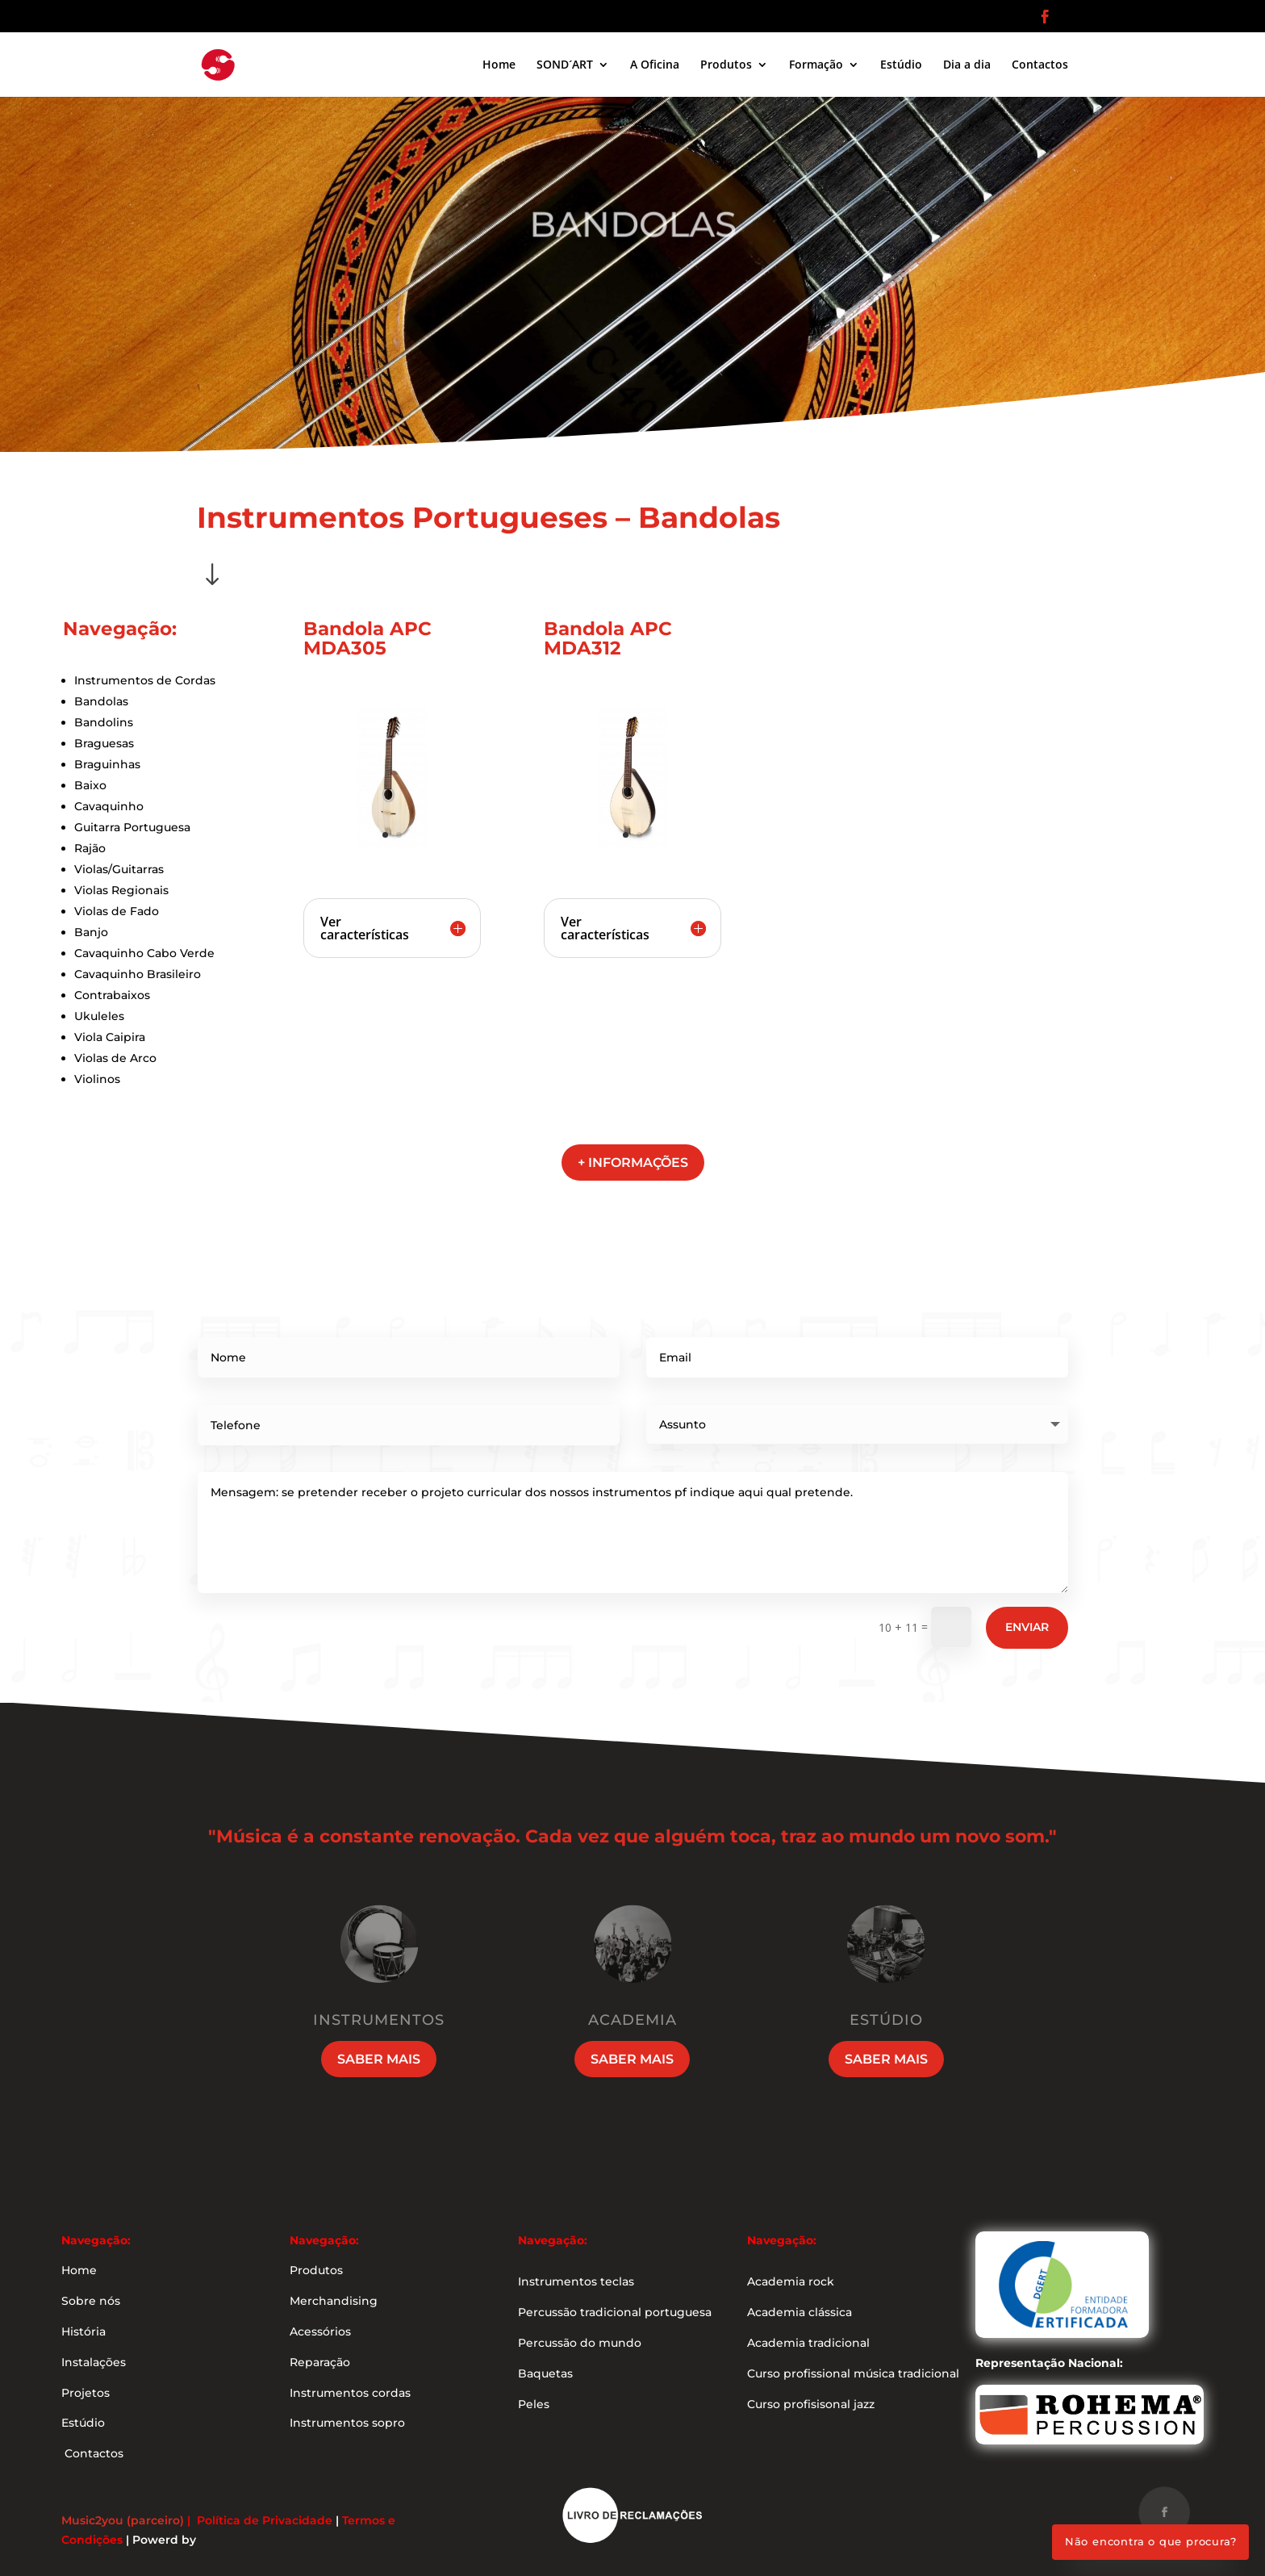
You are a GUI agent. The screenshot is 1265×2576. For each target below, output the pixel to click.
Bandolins (103, 722)
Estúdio (901, 65)
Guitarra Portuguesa (132, 827)
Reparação (320, 2362)
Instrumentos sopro (347, 2422)
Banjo (91, 932)
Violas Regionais (121, 890)
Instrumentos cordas (350, 2393)
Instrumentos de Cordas (144, 680)
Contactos (1040, 65)
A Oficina (654, 65)
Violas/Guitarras (119, 869)
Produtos (726, 65)
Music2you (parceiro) (122, 2520)
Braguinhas (107, 764)
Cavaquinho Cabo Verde (144, 953)
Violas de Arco (115, 1058)
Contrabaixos (112, 995)
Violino (94, 1079)
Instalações (93, 2362)
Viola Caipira (109, 1037)
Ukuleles (99, 1016)
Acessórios (320, 2331)
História (83, 2331)
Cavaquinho (109, 806)
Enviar (1027, 1627)
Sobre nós (90, 2301)
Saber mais (378, 2059)
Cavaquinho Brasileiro (137, 974)
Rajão (90, 848)
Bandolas (101, 701)
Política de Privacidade (264, 2520)
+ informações (633, 1162)
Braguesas (104, 743)
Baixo (90, 785)
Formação (816, 65)
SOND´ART (564, 65)
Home (499, 65)
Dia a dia (967, 65)
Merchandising (334, 2301)
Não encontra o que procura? (1151, 2541)
